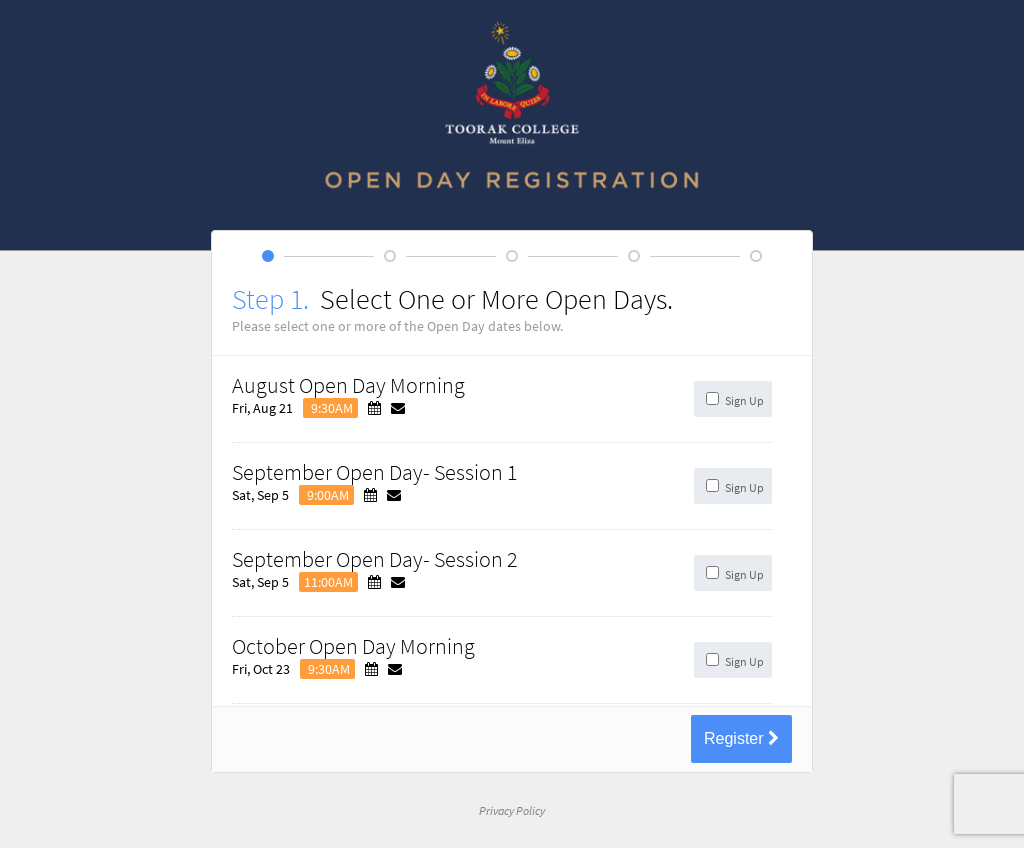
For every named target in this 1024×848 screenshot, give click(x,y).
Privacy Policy (512, 810)
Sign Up (744, 400)
